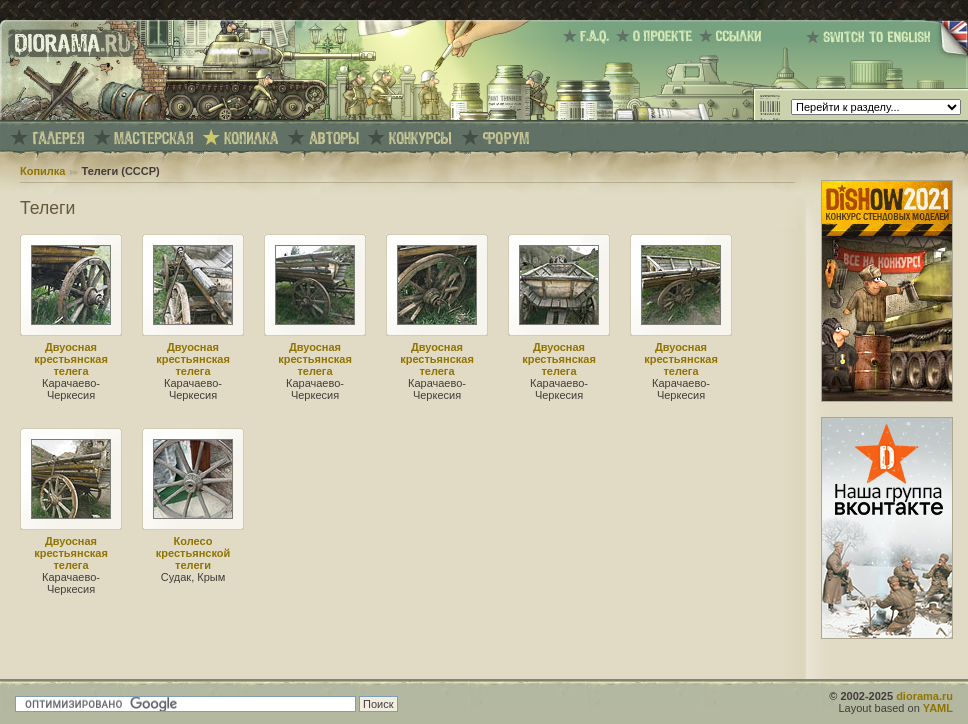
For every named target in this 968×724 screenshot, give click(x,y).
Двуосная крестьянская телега (71, 359)
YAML (938, 708)
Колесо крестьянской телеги (193, 553)
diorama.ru (924, 696)
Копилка (42, 171)
